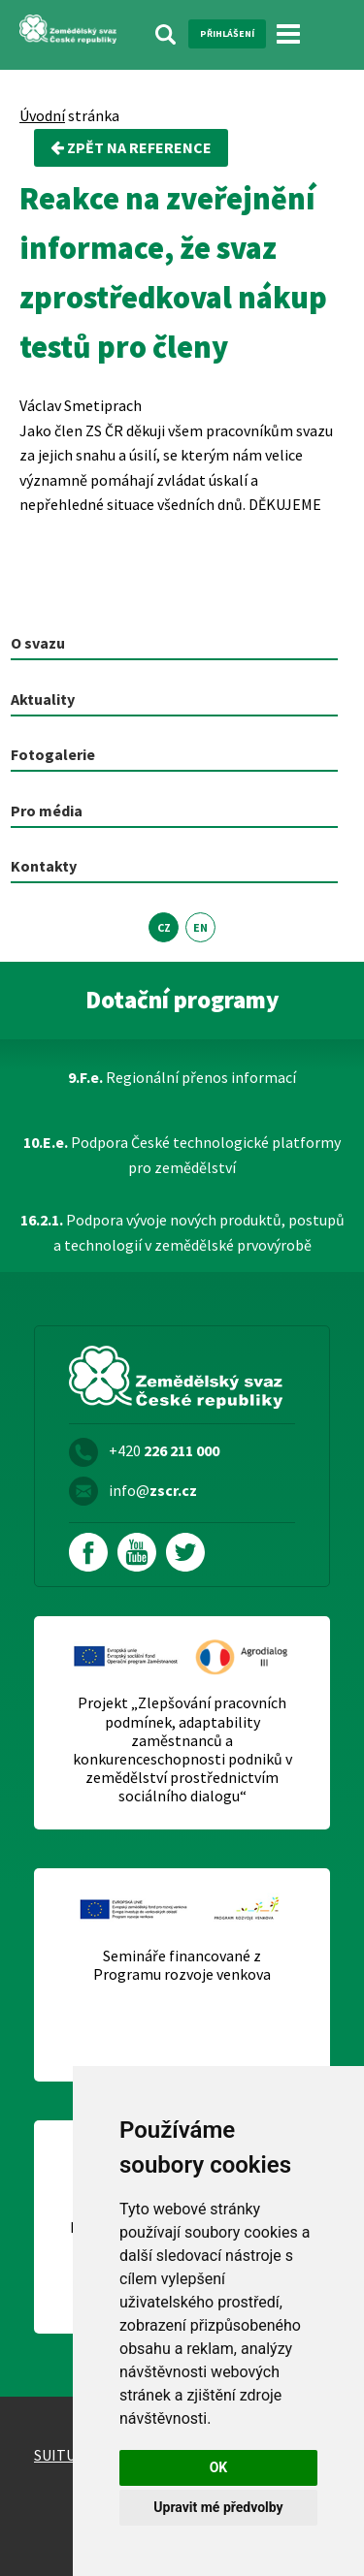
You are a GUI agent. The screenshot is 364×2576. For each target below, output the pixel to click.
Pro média (47, 810)
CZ (164, 927)
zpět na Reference (131, 147)
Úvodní (42, 115)
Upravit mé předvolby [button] (217, 2507)
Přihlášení (227, 33)
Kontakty (44, 865)
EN (200, 927)
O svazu (38, 642)
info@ (153, 1490)
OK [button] (219, 2467)
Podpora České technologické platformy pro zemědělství (182, 1154)
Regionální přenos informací (182, 1077)
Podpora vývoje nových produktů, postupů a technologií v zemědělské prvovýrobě (182, 1232)
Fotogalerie (53, 754)
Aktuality (43, 699)
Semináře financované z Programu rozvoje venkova (182, 1965)
